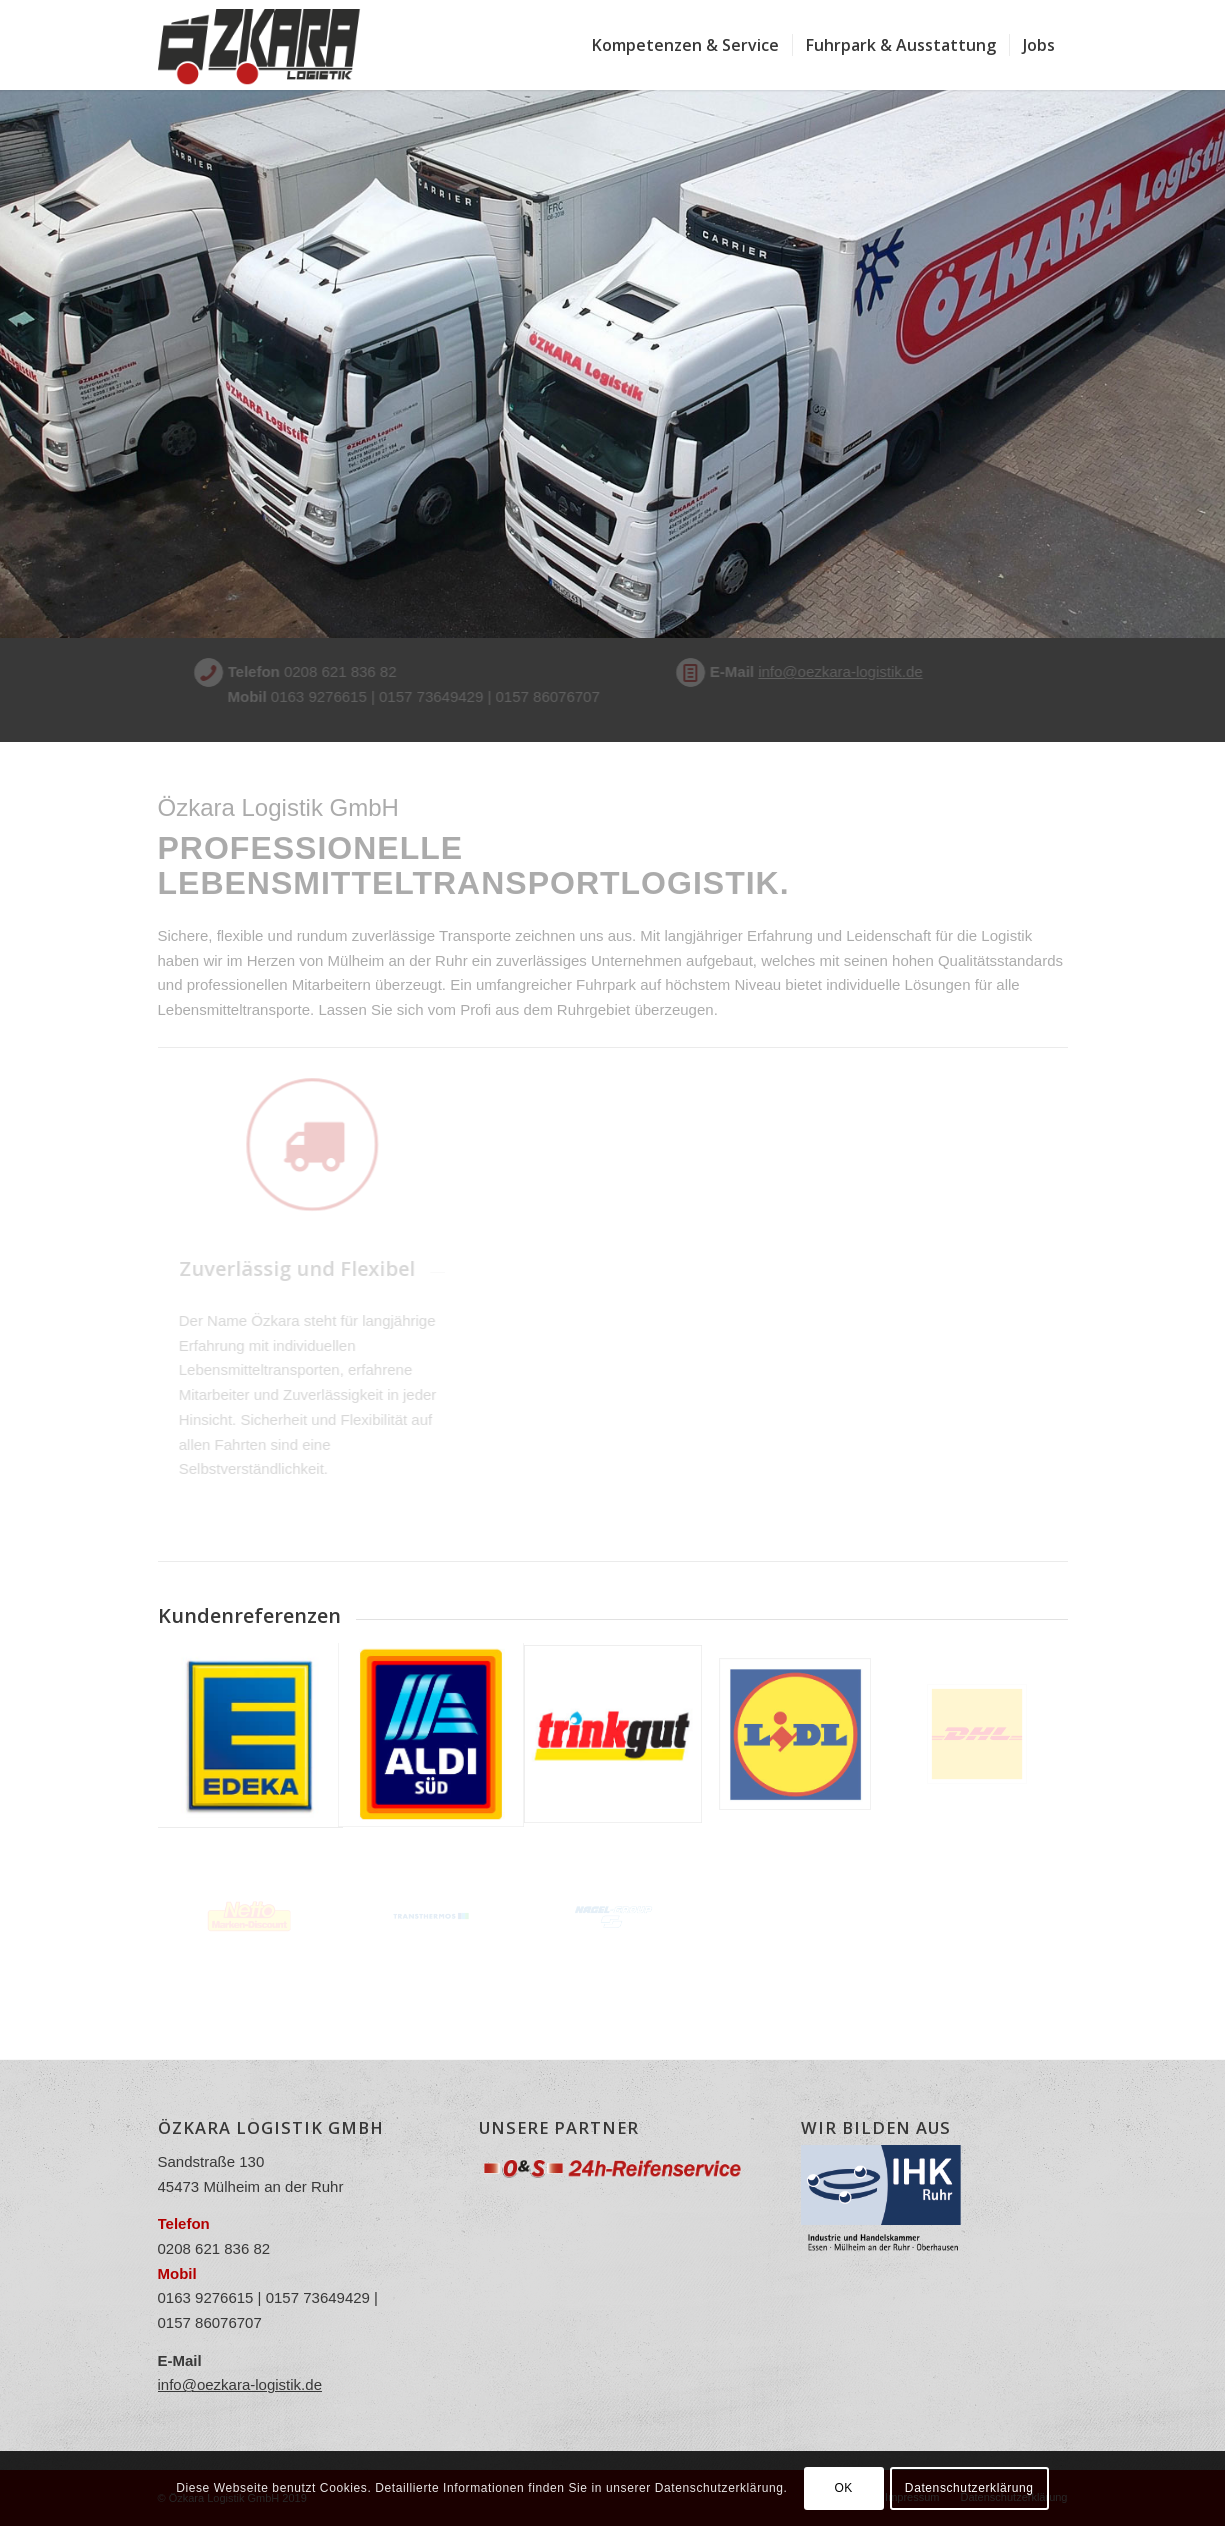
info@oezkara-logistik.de (802, 671)
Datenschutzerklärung (969, 2488)
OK (843, 2488)
